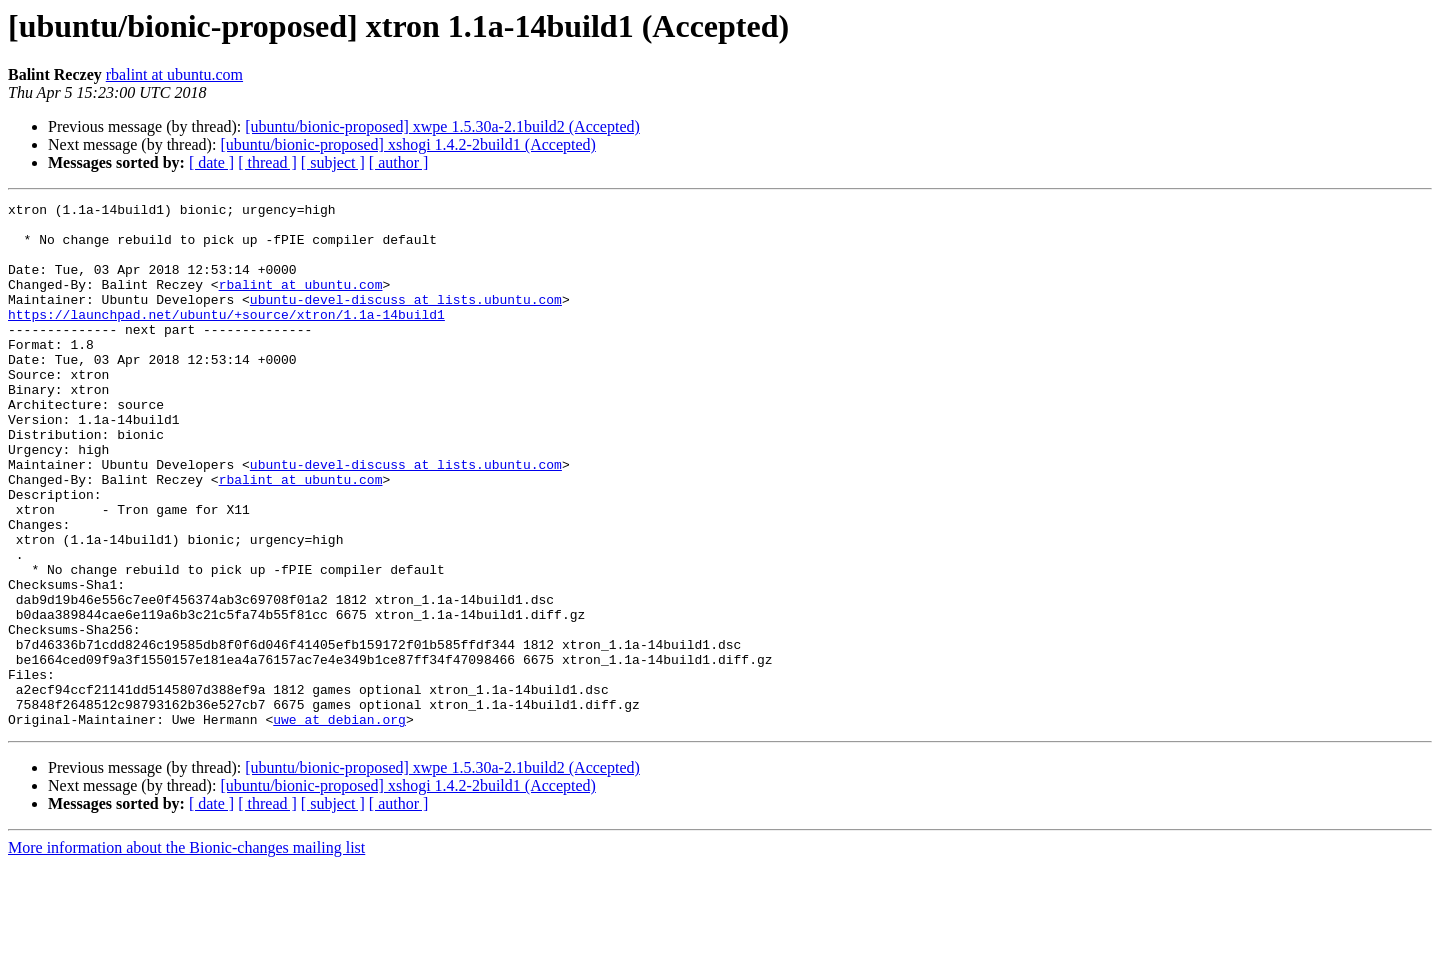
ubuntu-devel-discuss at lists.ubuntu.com (406, 320)
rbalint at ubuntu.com (174, 74)
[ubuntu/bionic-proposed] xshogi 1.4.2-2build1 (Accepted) (407, 144)
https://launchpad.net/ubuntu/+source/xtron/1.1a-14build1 (226, 338)
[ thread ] (267, 162)
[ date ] (211, 162)
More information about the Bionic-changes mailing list (186, 952)
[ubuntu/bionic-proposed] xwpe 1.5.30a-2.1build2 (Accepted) (442, 126)
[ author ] (399, 162)
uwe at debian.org (339, 824)
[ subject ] (333, 162)
